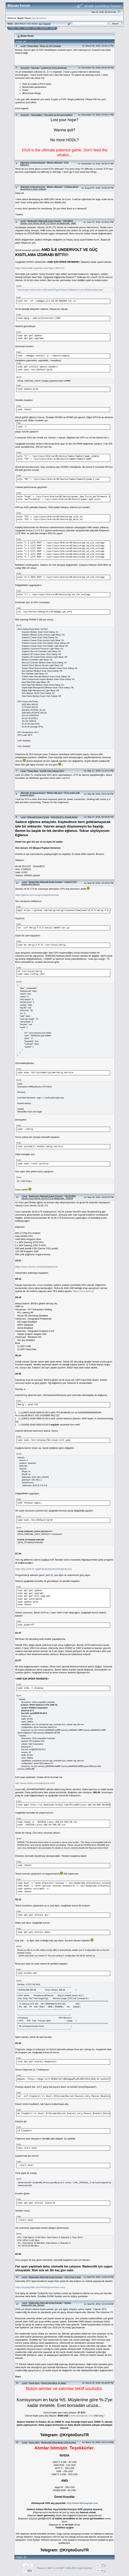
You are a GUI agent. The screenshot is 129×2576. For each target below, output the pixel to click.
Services (35, 67)
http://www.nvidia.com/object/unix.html (35, 1783)
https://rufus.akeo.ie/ (83, 1291)
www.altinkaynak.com (81, 2415)
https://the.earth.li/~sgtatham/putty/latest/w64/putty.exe (43, 1569)
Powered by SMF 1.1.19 (47, 2568)
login (34, 18)
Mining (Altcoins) (54, 162)
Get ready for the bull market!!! (58, 115)
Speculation (36, 115)
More (52, 28)
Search (27, 28)
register (42, 18)
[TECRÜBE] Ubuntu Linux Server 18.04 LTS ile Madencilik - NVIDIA (48, 1197)
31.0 (41, 24)
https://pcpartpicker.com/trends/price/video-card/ (40, 2287)
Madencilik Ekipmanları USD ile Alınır (58, 2442)
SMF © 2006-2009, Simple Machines (76, 2568)
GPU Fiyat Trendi (72, 2277)
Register (44, 28)
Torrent (47, 24)
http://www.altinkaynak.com (82, 2503)
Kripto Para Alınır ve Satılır (53, 2383)
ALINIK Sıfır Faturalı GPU (52, 771)
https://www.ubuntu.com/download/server (36, 1266)
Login (35, 28)
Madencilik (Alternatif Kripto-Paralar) (44, 221)
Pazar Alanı (32, 46)
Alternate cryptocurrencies (33, 162)
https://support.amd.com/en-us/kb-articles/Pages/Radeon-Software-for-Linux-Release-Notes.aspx (60, 290)
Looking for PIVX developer (54, 67)
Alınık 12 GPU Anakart (50, 46)
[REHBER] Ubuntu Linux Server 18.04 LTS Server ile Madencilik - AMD (48, 222)
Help (19, 28)
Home (12, 28)
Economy (25, 67)
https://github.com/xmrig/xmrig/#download (37, 895)
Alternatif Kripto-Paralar (38, 817)
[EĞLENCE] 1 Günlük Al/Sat (64, 817)
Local (23, 46)
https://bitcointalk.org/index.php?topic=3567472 (39, 268)
